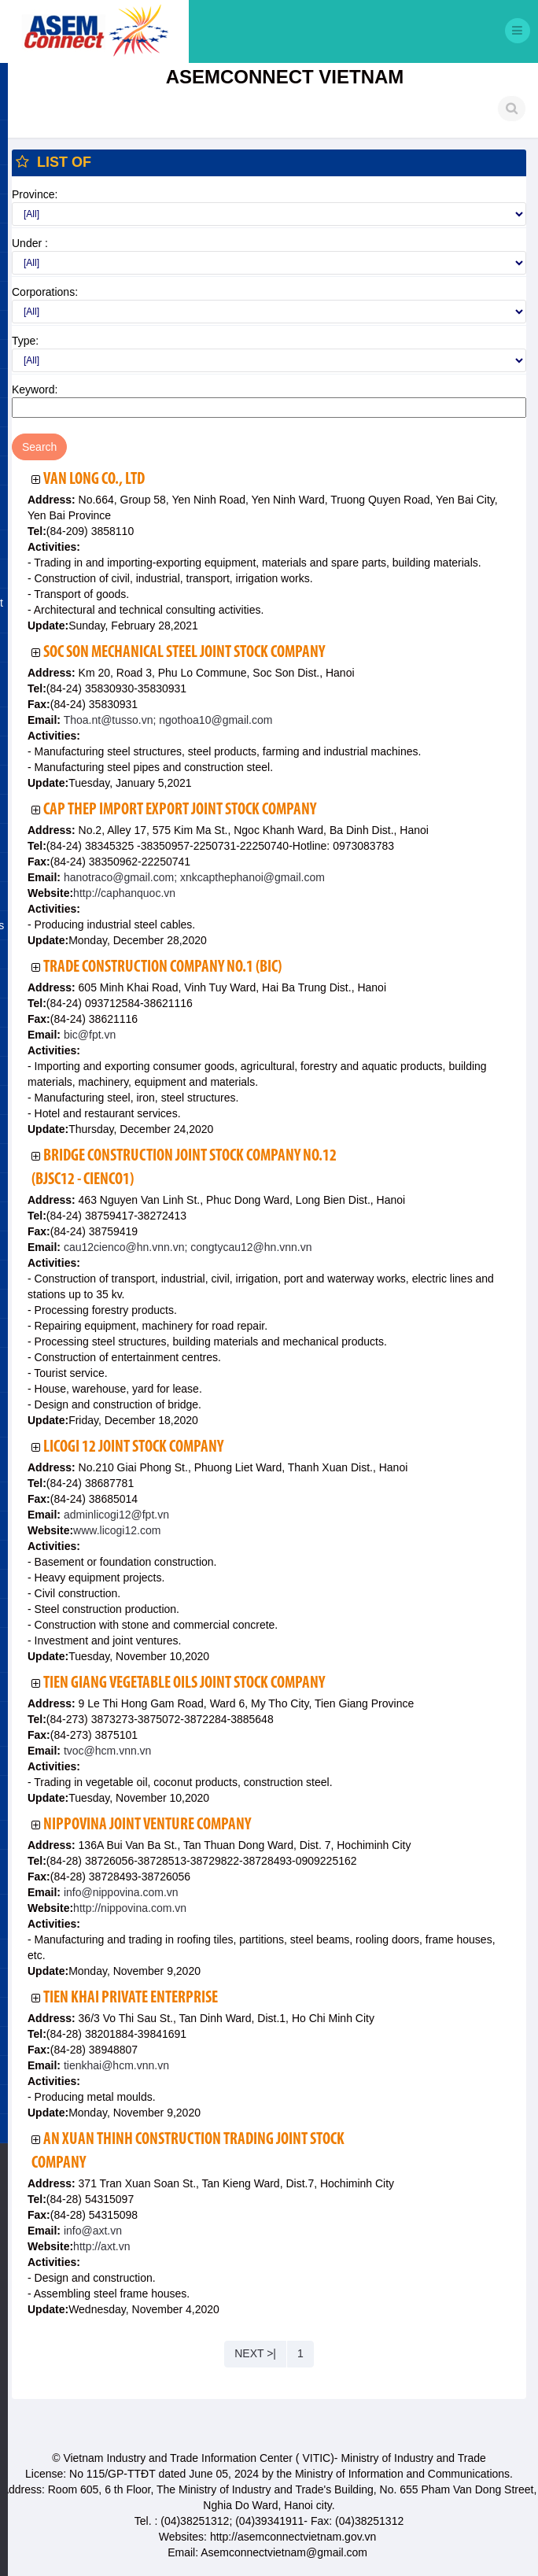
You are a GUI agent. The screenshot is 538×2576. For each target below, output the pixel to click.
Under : (30, 243)
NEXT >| (255, 2353)
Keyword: (34, 389)
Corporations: (45, 292)
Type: (25, 340)
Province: (34, 194)
